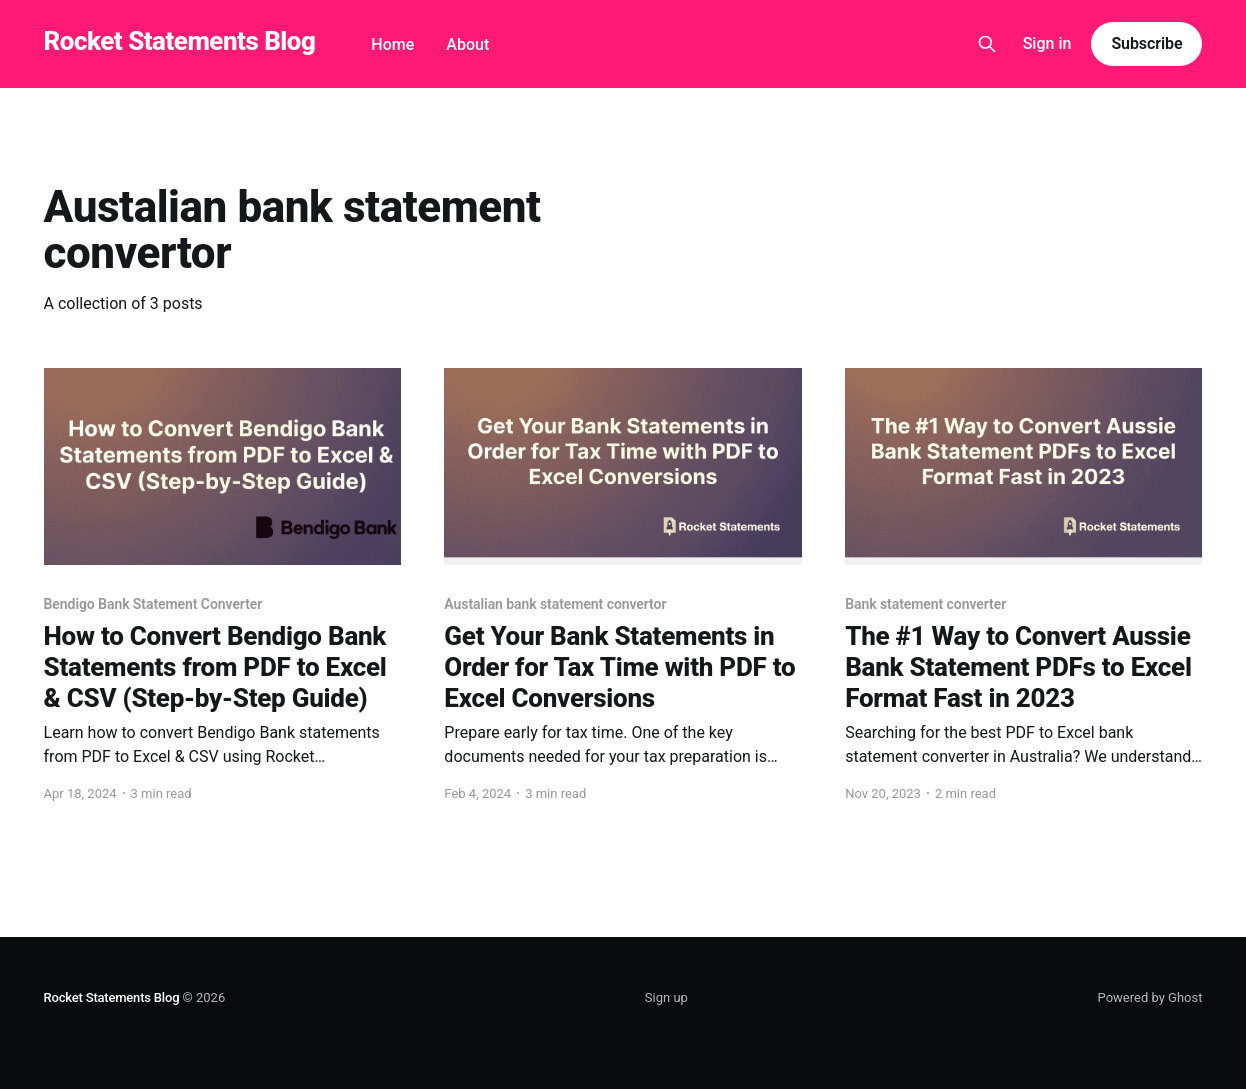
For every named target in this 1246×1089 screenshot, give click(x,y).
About (467, 44)
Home (392, 44)
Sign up (666, 997)
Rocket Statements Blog (180, 41)
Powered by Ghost (1150, 997)
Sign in (1047, 43)
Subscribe (1146, 43)
